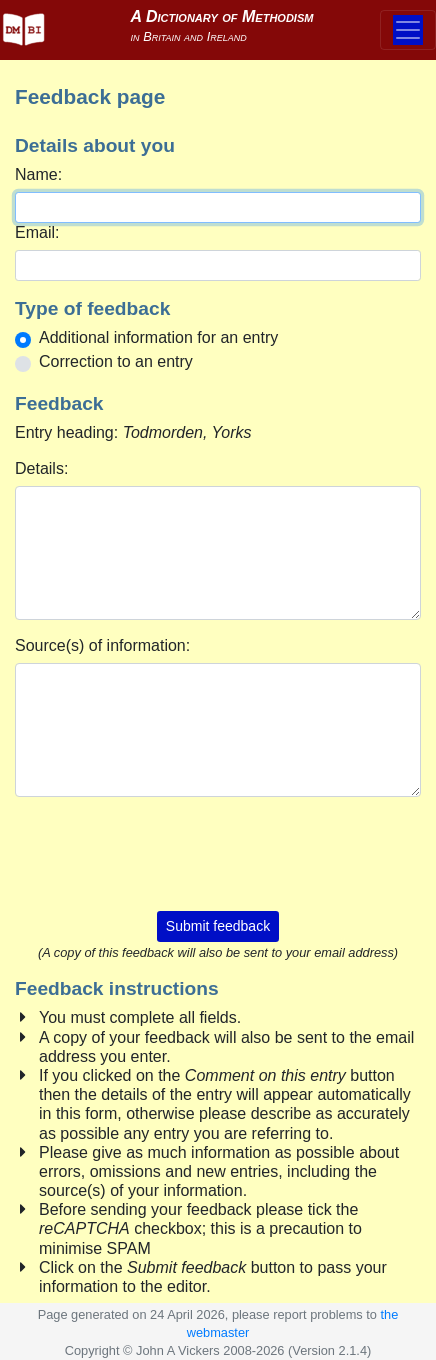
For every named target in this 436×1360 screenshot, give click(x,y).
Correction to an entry (116, 361)
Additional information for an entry (158, 337)
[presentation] (218, 852)
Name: (38, 174)
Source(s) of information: (102, 645)
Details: (41, 468)
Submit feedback (218, 926)
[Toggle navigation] (408, 30)
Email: (37, 232)
